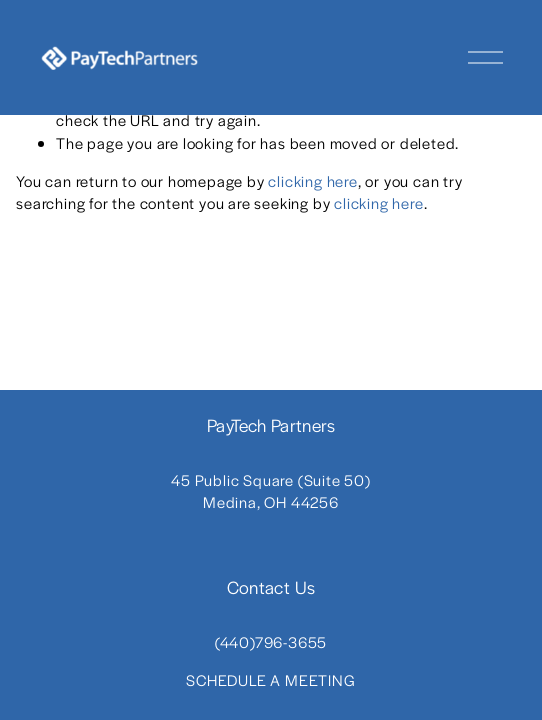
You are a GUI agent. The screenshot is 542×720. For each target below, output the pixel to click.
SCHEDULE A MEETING (270, 679)
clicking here (312, 180)
